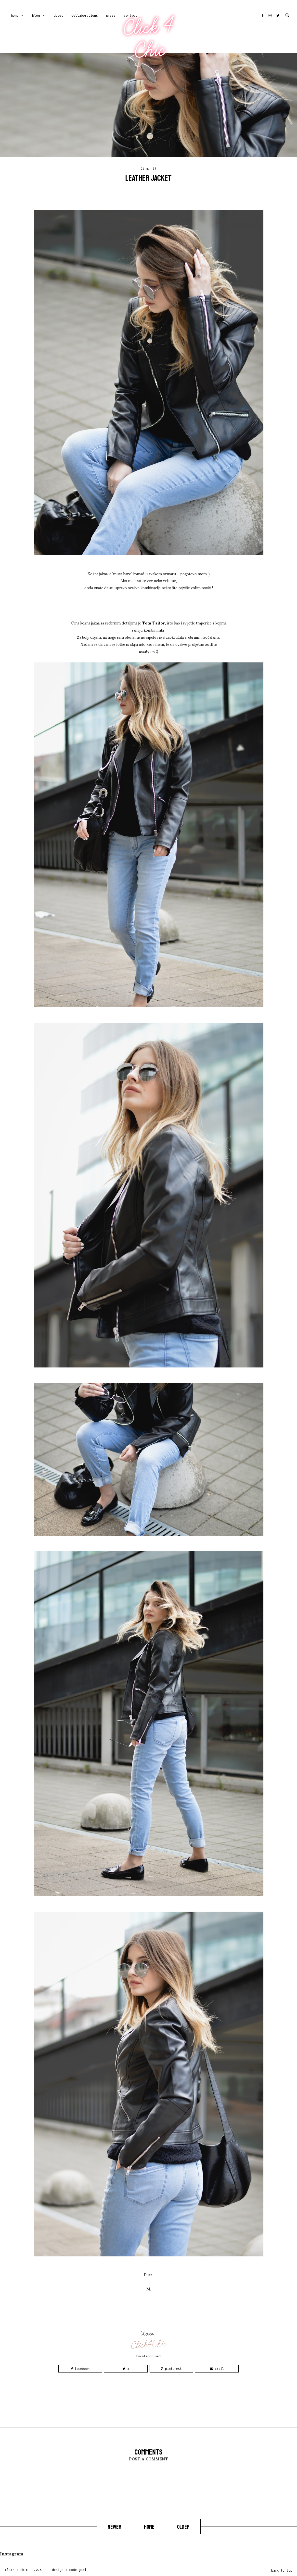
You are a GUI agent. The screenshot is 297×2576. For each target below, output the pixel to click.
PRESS (111, 15)
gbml (83, 2570)
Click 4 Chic (148, 38)
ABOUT (58, 15)
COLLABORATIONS (84, 15)
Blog (36, 15)
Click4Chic (148, 2344)
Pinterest (171, 2369)
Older (183, 2527)
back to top (281, 2570)
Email (217, 2369)
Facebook (80, 2369)
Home (14, 15)
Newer (115, 2527)
